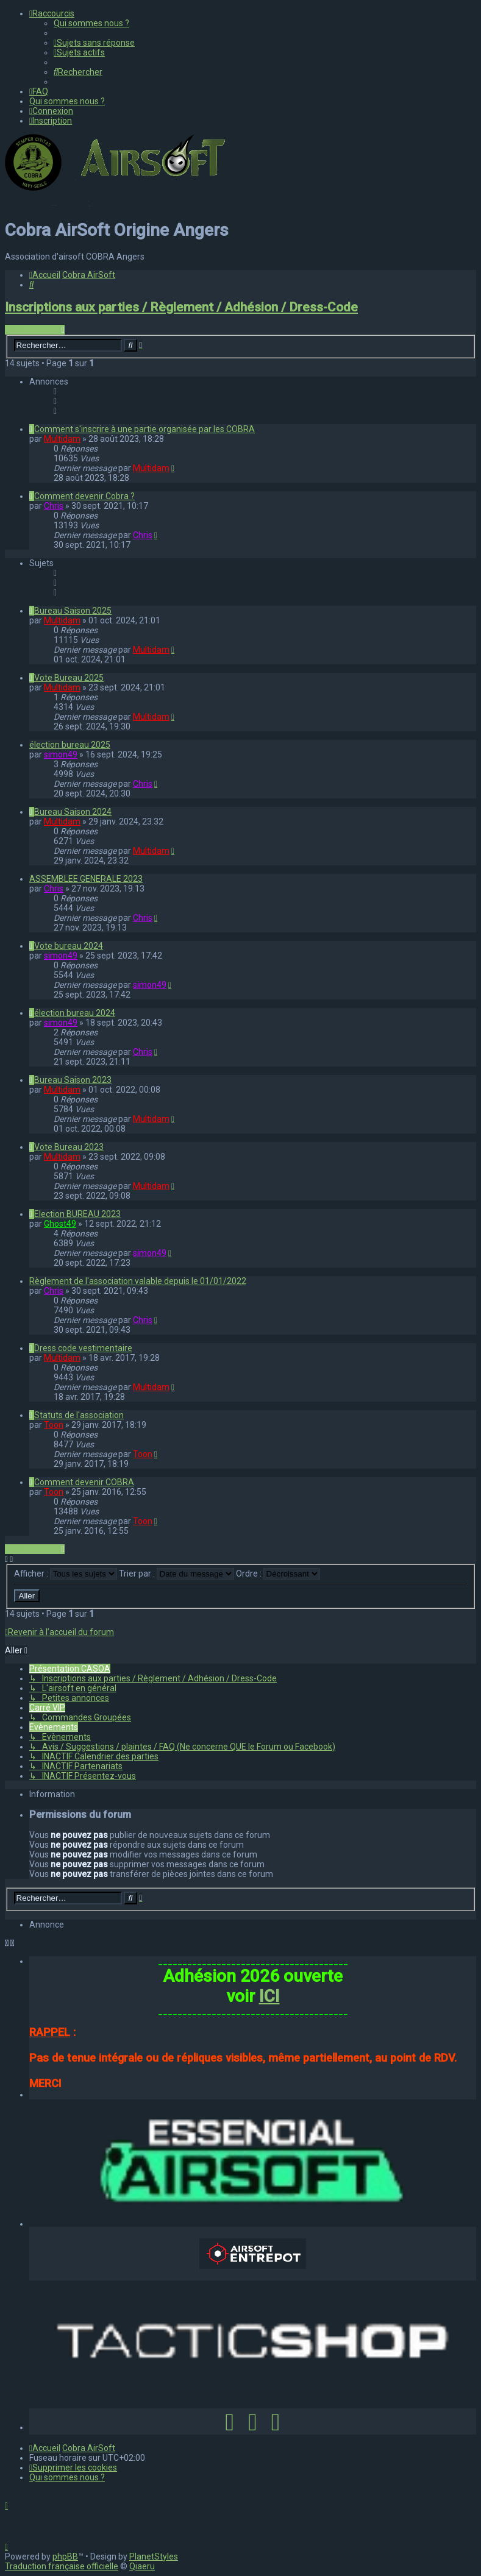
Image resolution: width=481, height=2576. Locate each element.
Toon (53, 1425)
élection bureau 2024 (74, 1013)
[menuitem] (91, 23)
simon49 (60, 754)
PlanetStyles (153, 2556)
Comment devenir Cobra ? (84, 496)
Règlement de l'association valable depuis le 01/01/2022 (137, 1281)
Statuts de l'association (79, 1415)
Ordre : (278, 1573)
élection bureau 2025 (69, 745)
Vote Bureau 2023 (69, 1147)
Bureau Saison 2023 (73, 1080)
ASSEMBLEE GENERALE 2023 (86, 879)
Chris (53, 506)
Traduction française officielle (61, 2566)
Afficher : (65, 1573)
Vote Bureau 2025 (69, 678)
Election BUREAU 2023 (77, 1214)
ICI (269, 1996)
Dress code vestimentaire (83, 1348)
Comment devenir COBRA (84, 1482)
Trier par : (176, 1573)
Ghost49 (60, 1224)
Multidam (62, 439)
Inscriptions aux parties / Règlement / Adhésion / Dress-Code (181, 307)
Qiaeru (142, 2566)
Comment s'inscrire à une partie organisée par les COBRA (144, 429)
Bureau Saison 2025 (73, 611)
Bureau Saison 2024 (73, 812)
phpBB (65, 2556)
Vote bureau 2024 (68, 946)
